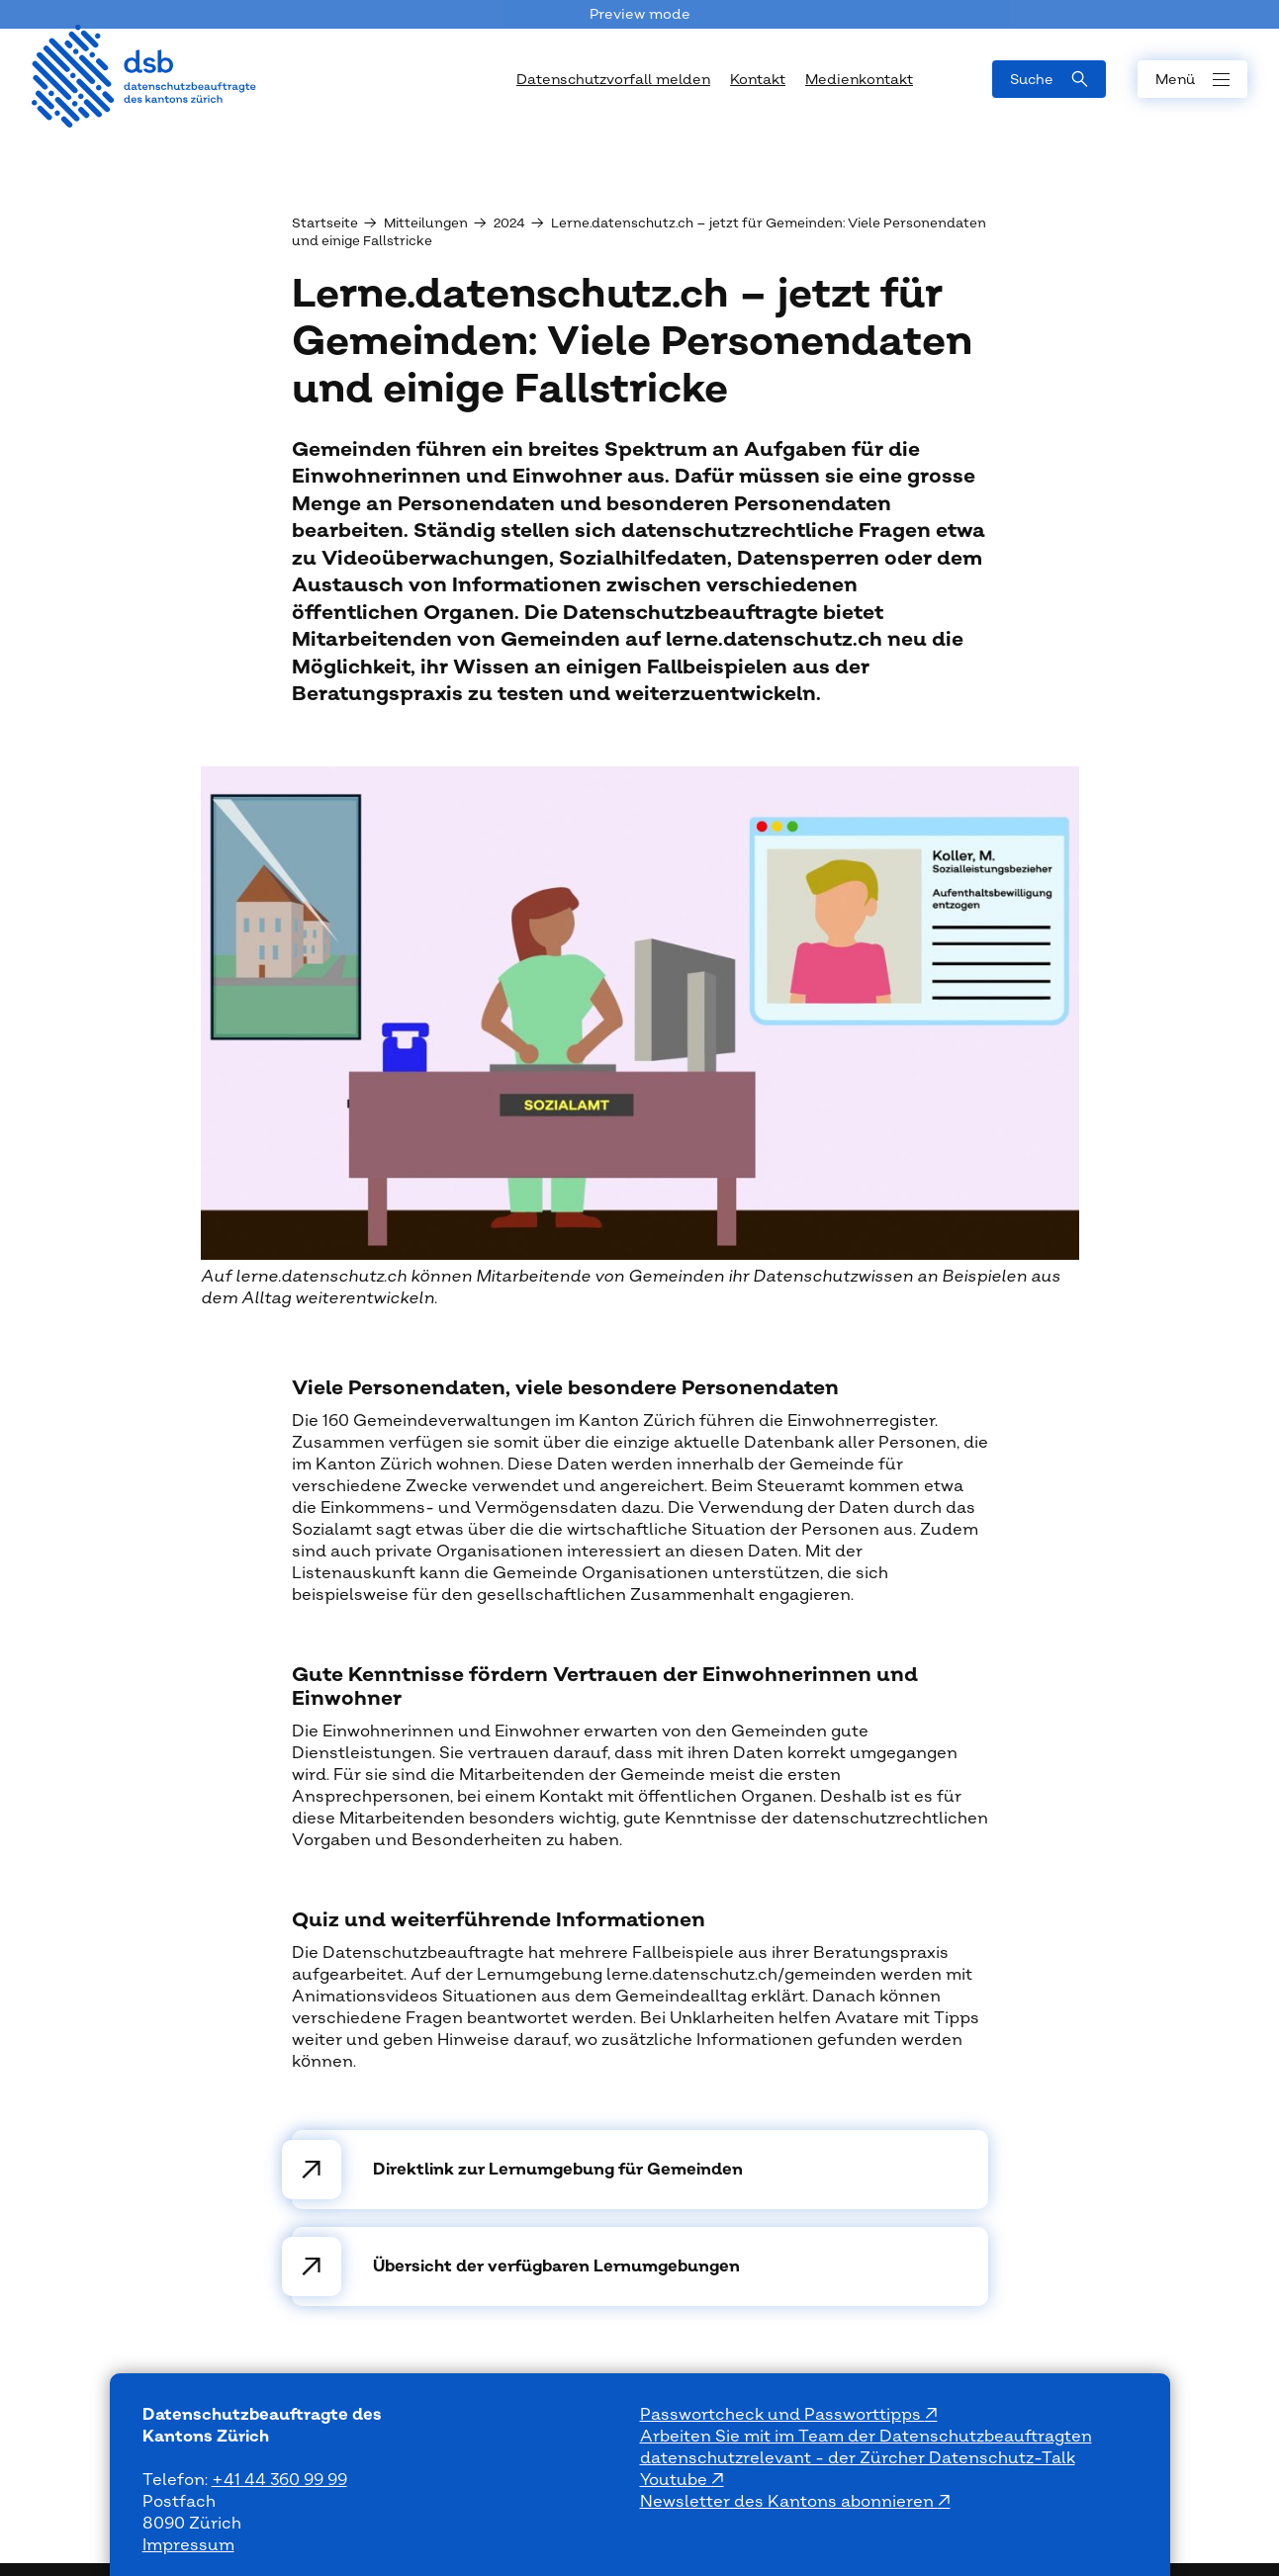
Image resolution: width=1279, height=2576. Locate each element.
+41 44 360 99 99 (279, 2480)
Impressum (188, 2545)
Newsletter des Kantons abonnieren (789, 2502)
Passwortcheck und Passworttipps (782, 2415)
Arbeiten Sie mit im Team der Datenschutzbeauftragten (866, 2436)
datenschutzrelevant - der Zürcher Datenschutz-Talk (857, 2458)
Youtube (675, 2480)
